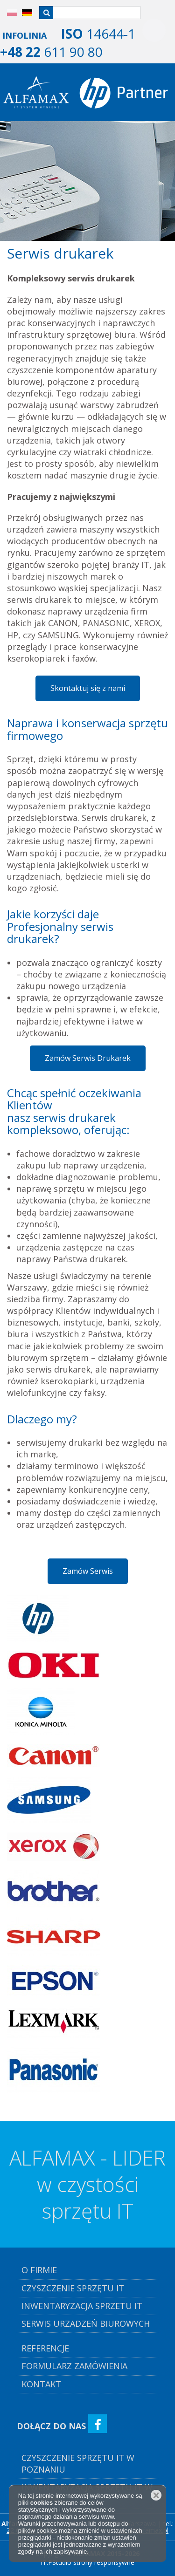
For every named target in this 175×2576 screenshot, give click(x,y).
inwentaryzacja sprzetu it (81, 2305)
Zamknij (156, 2495)
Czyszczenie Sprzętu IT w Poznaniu (77, 2463)
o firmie (39, 2269)
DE (22, 12)
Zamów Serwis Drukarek (88, 1058)
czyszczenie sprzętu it (72, 2288)
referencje (45, 2348)
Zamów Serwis (88, 1571)
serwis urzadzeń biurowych (85, 2323)
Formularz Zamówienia (74, 2365)
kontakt (41, 2384)
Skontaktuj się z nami (87, 688)
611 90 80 (51, 52)
